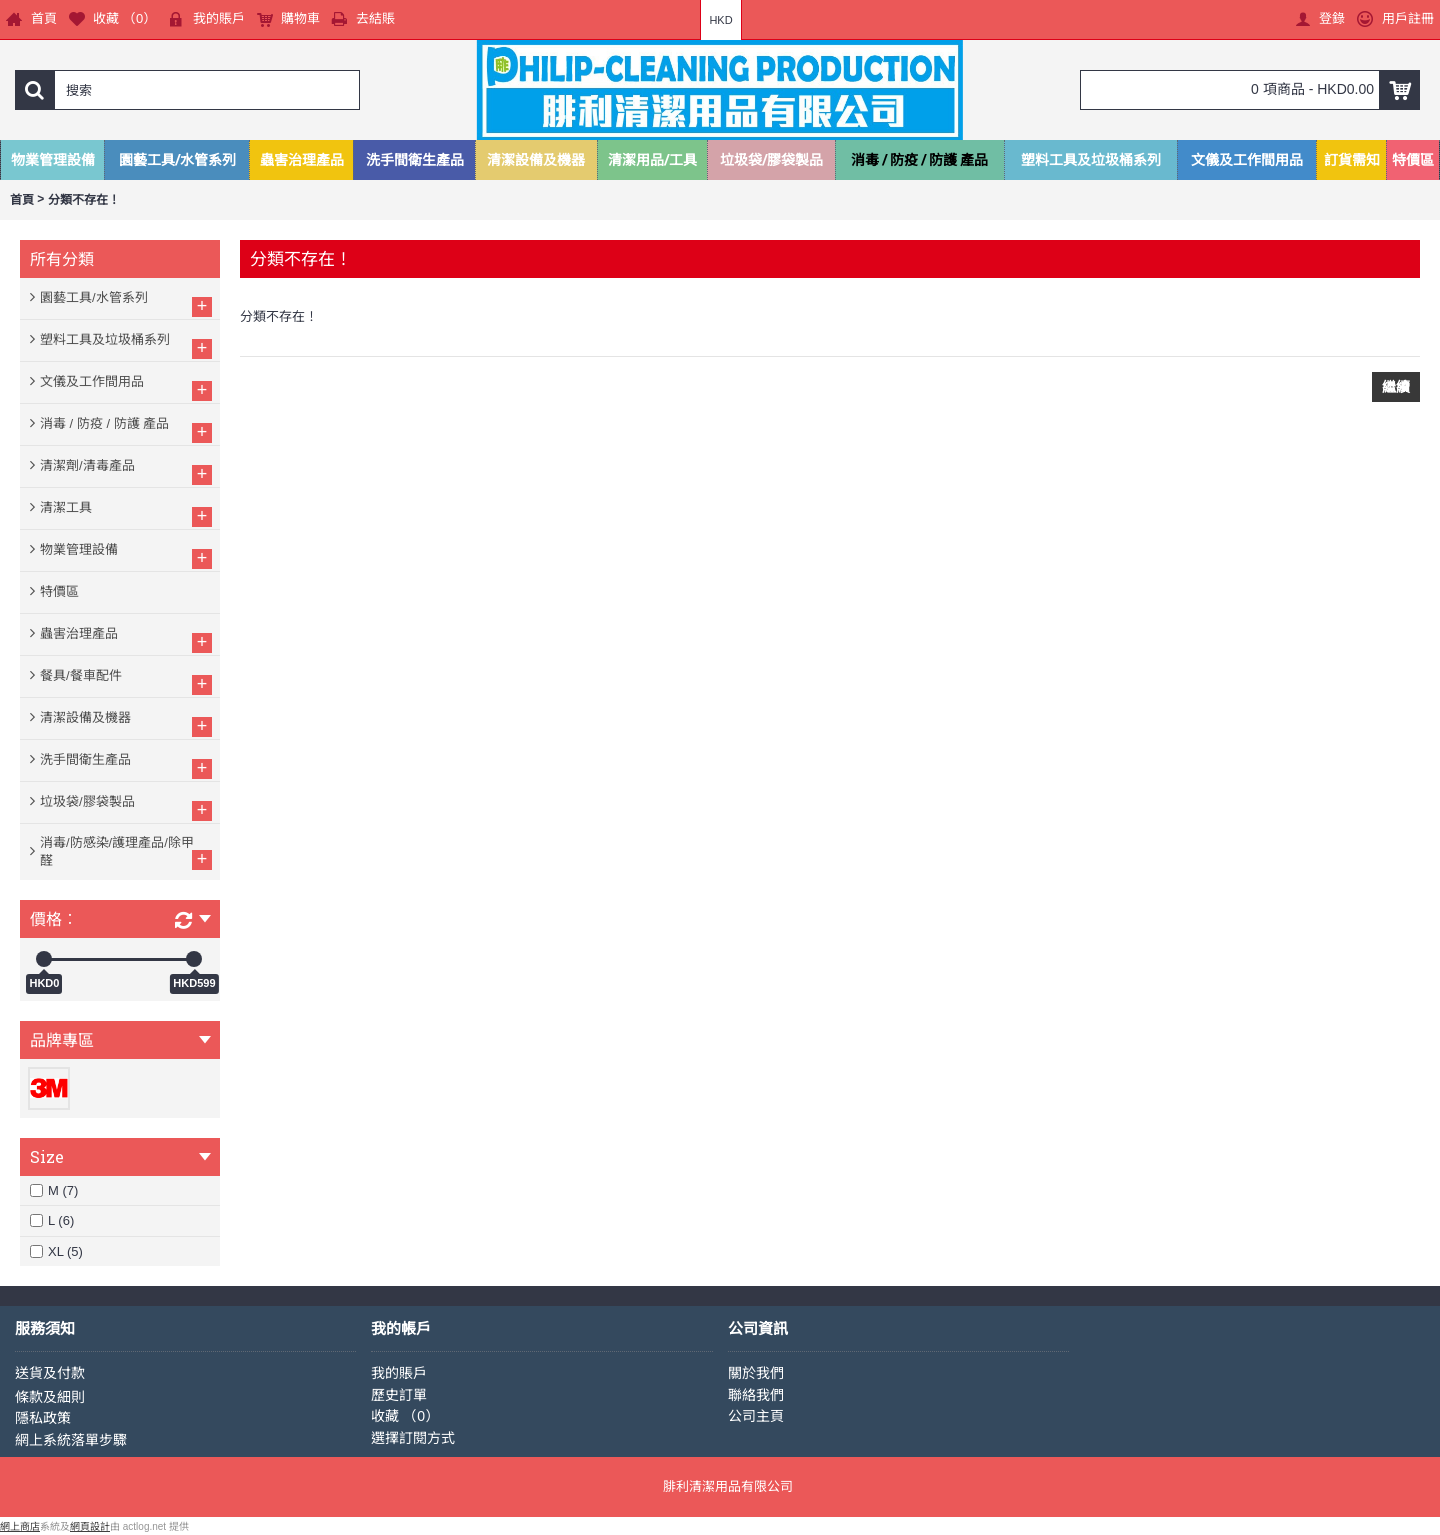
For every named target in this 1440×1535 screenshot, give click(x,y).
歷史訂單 (399, 1395)
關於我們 (756, 1373)
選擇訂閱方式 (413, 1438)
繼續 (1396, 387)
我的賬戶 (399, 1373)
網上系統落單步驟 (71, 1440)
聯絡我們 (756, 1395)
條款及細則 (50, 1397)
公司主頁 (756, 1416)
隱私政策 (43, 1418)
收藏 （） (405, 1416)
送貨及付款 (50, 1373)
